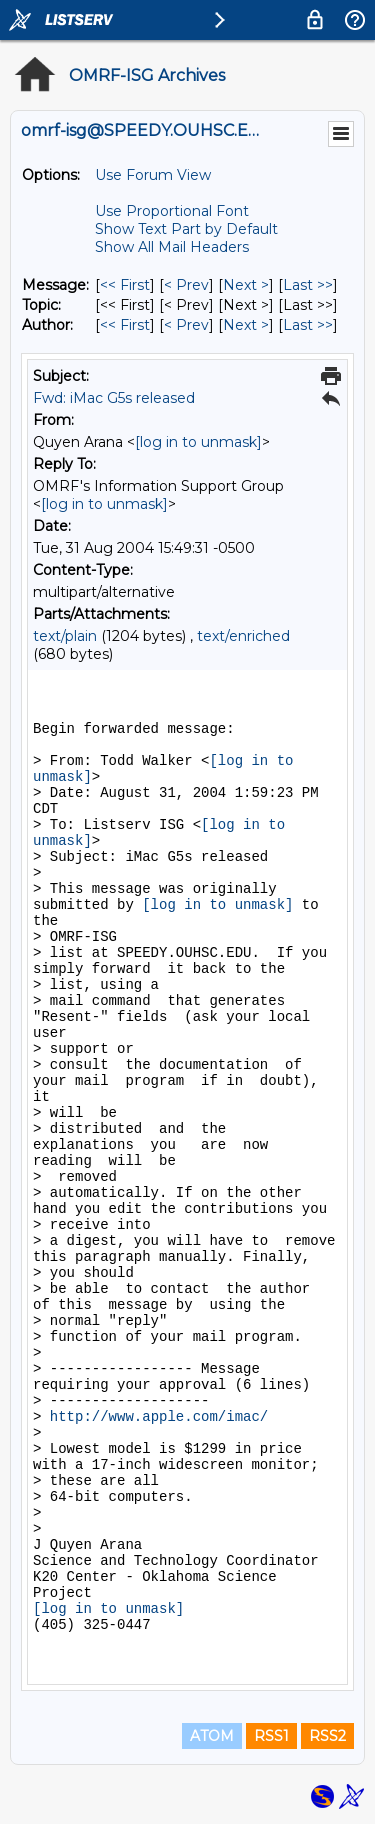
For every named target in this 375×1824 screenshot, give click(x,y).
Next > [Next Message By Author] (246, 325)
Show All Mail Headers (172, 247)
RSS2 (327, 1736)
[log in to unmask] (198, 442)
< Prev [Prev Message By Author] (186, 325)
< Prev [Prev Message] (186, 285)
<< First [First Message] (125, 285)
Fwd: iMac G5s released (114, 398)
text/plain (65, 636)
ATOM (212, 1736)
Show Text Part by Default (186, 229)
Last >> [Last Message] (308, 285)
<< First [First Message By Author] (125, 325)
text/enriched (243, 636)
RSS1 (271, 1736)
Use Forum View (153, 175)
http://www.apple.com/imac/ (159, 1417)
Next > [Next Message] (246, 285)
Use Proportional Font (172, 211)
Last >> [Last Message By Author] (308, 325)
